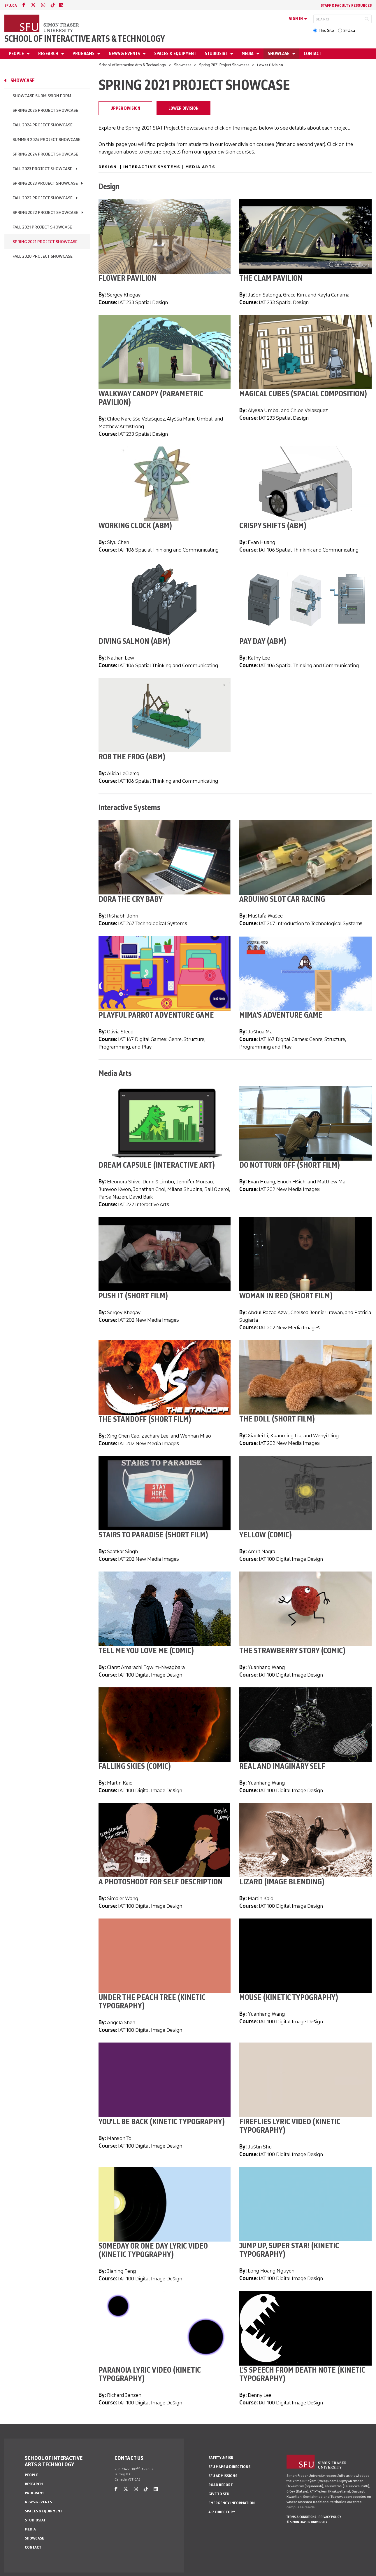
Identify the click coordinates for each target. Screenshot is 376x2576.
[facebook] (23, 5)
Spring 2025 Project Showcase (45, 110)
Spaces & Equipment (175, 53)
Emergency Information (231, 2502)
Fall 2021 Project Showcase (42, 227)
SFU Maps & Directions (229, 2466)
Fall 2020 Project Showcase (43, 256)
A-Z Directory (221, 2511)
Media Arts (200, 166)
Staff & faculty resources (346, 5)
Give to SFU (218, 2493)
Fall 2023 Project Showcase (42, 168)
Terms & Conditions (301, 2517)
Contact (312, 53)
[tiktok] (53, 5)
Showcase (279, 53)
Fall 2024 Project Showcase (43, 125)
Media (248, 53)
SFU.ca (349, 30)
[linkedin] (61, 5)
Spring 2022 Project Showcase (45, 212)
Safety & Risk (220, 2457)
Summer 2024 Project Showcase (46, 139)
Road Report (220, 2484)
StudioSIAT (216, 53)
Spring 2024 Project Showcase (45, 154)
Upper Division (125, 108)
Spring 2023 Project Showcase (45, 183)
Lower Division (183, 108)
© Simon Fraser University (307, 2522)
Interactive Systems (152, 166)
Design (108, 166)
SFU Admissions (222, 2475)
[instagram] (43, 5)
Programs (84, 53)
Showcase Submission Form (42, 95)
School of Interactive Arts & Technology (84, 38)
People (17, 53)
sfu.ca (10, 5)
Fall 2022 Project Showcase (43, 198)
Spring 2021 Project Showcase (224, 65)
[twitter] (33, 5)
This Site (326, 30)
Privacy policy (330, 2517)
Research (48, 53)
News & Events (125, 53)
